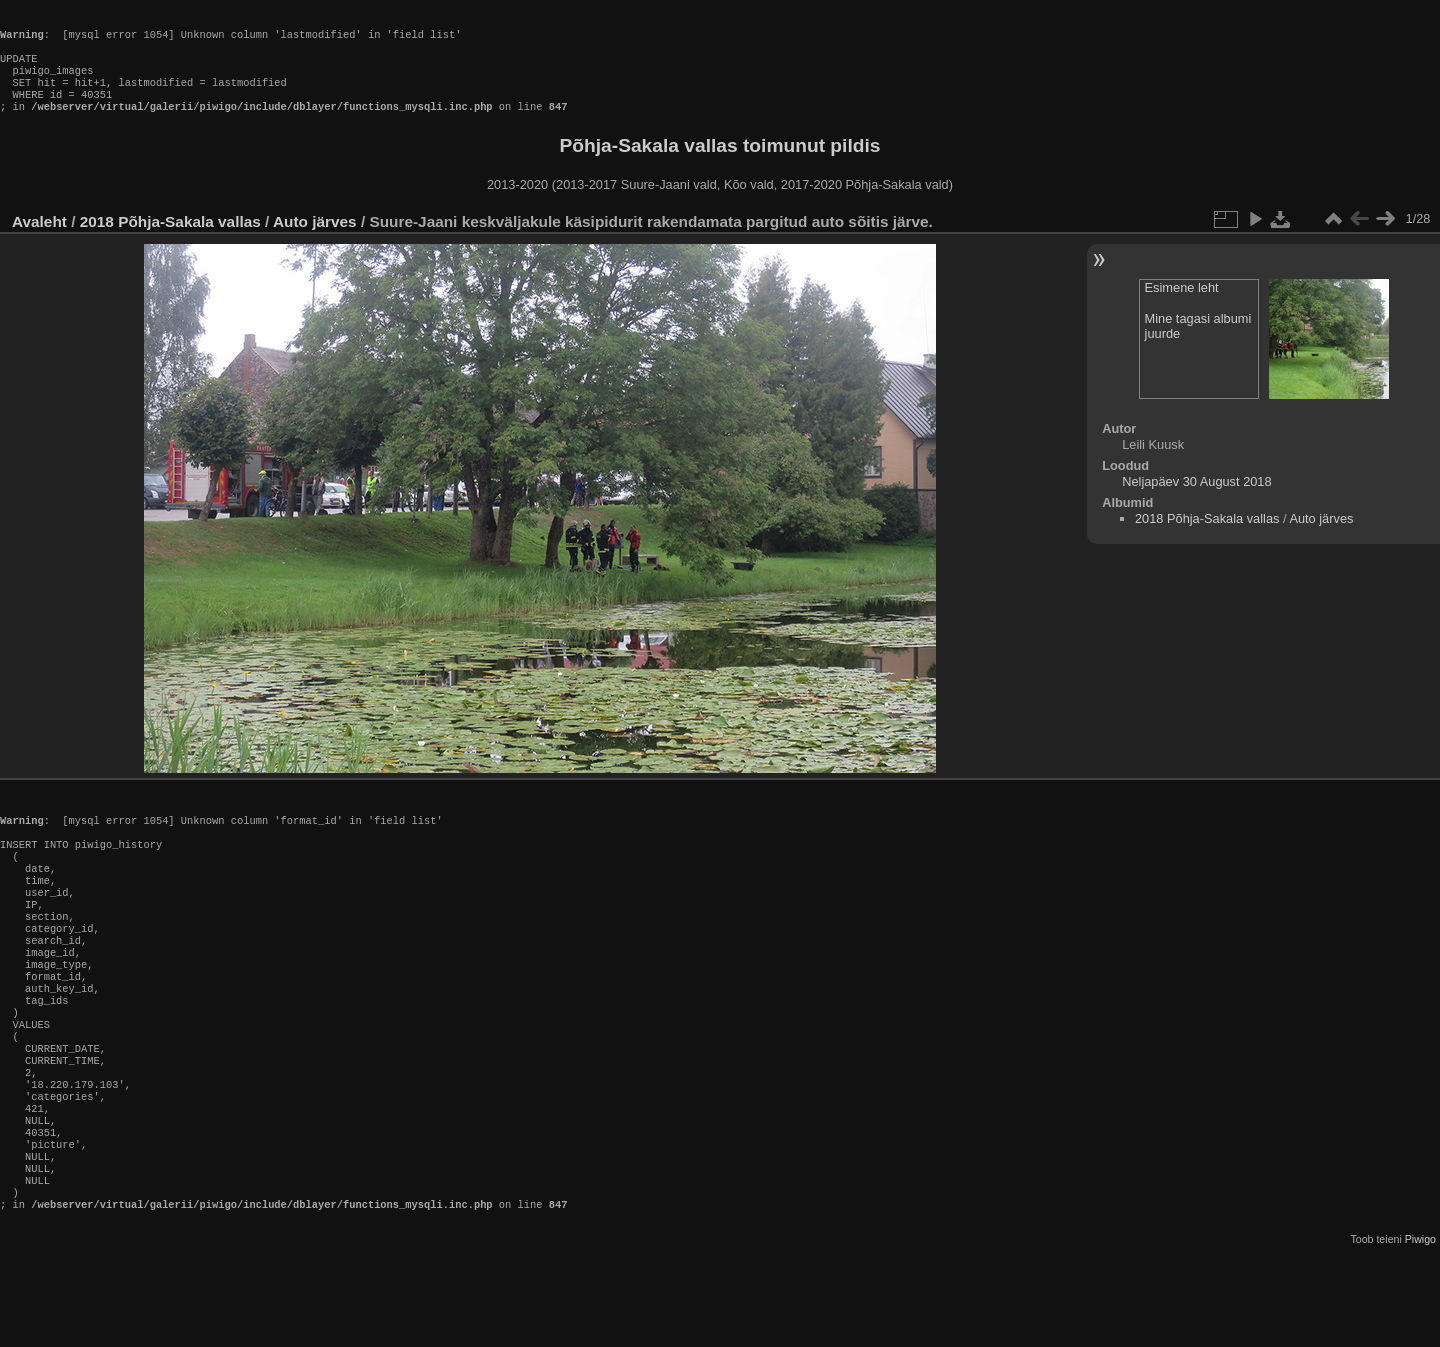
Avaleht (39, 241)
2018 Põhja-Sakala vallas (170, 241)
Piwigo (1420, 1331)
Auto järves (315, 241)
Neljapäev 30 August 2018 (1196, 501)
